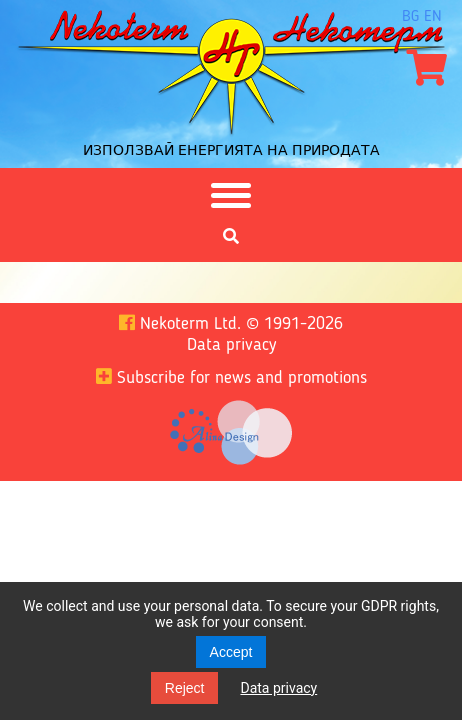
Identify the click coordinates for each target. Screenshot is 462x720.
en (433, 17)
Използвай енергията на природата (231, 150)
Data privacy (278, 688)
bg (410, 17)
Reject (185, 688)
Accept (231, 652)
